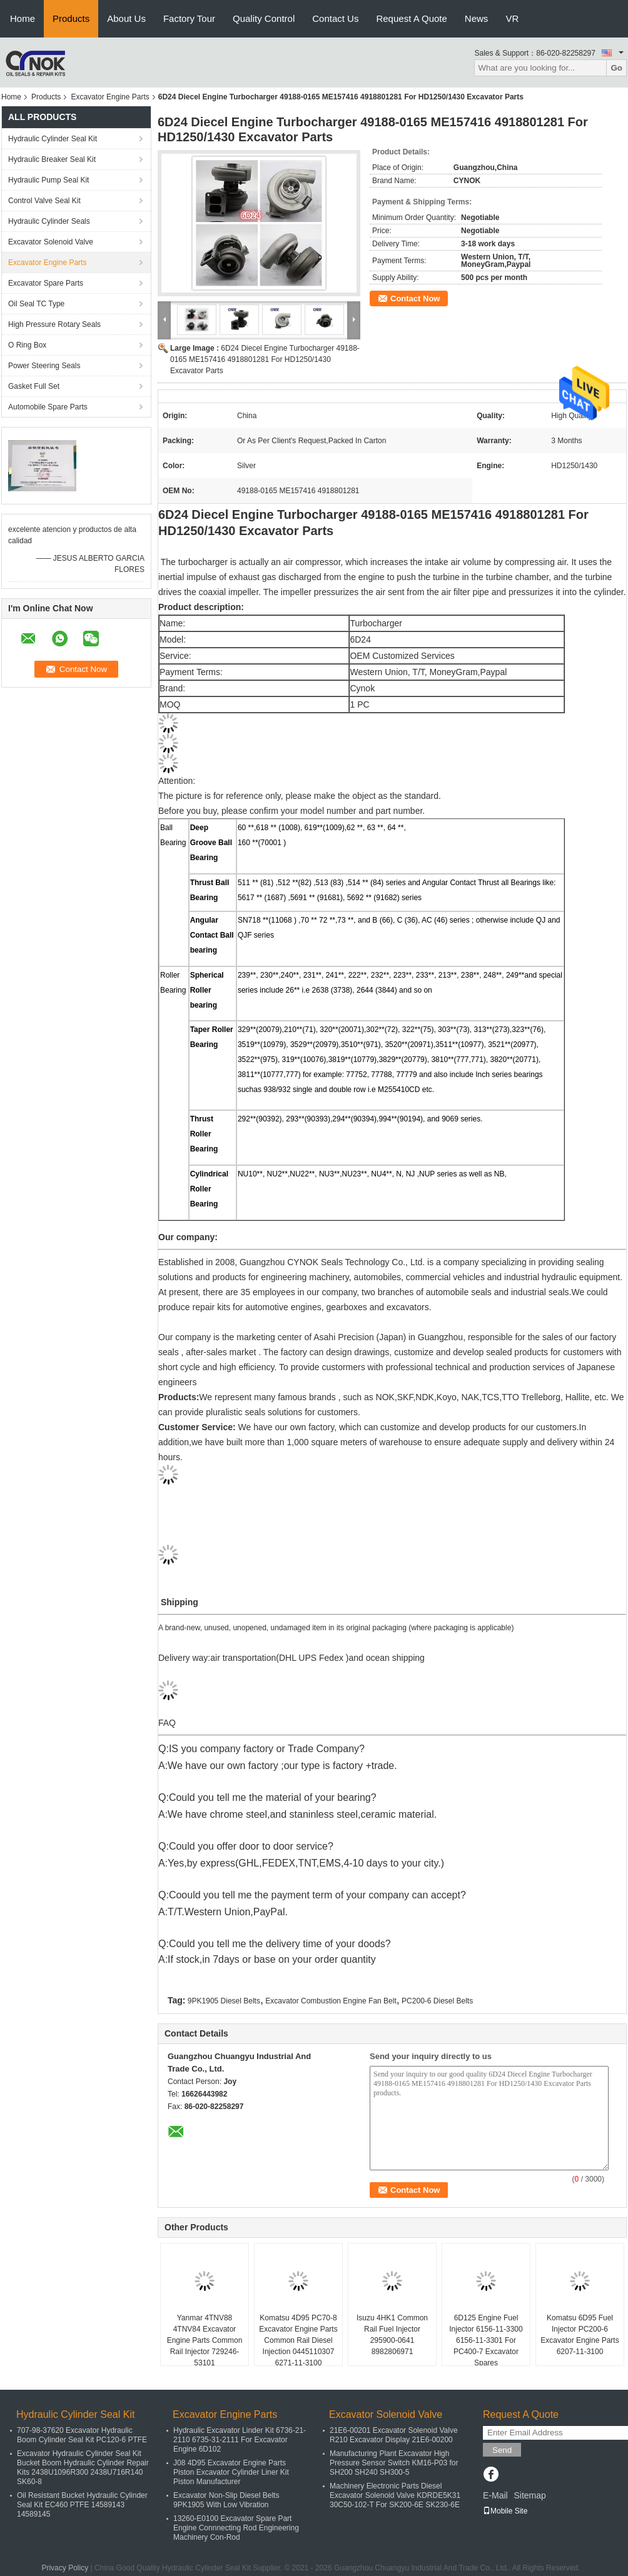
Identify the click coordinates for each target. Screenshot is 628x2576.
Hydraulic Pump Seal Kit (48, 180)
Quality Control (264, 18)
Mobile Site (505, 2511)
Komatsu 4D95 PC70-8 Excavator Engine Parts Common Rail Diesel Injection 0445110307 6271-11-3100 (298, 2340)
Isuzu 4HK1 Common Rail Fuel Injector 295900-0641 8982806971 (392, 2334)
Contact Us (335, 18)
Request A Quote (411, 18)
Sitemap (529, 2495)
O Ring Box (27, 345)
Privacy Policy (64, 2567)
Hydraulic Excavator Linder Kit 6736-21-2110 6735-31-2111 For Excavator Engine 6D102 (239, 2439)
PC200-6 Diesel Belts (437, 2001)
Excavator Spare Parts (45, 283)
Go (616, 68)
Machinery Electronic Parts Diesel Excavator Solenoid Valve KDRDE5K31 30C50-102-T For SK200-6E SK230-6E (395, 2495)
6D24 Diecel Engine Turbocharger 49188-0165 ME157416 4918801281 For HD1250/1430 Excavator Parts (265, 359)
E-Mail (495, 2495)
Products (71, 18)
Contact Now (415, 298)
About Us (126, 18)
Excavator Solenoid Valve (50, 242)
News (477, 18)
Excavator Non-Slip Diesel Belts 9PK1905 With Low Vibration (226, 2500)
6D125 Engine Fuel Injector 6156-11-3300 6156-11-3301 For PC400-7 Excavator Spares (485, 2340)
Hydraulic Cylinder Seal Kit (52, 138)
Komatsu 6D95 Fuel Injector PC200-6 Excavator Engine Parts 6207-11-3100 (579, 2334)
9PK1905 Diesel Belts (224, 2001)
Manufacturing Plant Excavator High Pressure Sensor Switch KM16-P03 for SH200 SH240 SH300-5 (394, 2463)
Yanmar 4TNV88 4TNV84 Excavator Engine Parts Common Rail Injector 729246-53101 (205, 2340)
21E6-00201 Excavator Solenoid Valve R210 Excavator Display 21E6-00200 (394, 2435)
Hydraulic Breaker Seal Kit (52, 159)
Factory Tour (189, 18)
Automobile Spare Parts (48, 407)
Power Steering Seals (44, 365)
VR (512, 18)
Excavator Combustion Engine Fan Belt (330, 2001)
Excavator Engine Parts (110, 97)
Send (502, 2450)
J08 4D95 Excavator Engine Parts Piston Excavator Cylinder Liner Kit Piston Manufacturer (231, 2472)
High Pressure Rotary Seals (54, 324)
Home (22, 18)
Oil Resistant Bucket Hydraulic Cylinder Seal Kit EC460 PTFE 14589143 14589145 (82, 2504)
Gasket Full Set (33, 386)
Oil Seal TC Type (36, 303)
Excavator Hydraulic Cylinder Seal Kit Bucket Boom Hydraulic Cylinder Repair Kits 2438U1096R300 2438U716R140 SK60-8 (83, 2467)
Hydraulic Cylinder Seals (49, 221)
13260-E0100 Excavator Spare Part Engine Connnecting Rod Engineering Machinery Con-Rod (236, 2528)
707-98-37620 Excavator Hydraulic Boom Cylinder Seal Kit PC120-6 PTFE (82, 2435)
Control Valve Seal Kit (44, 200)
